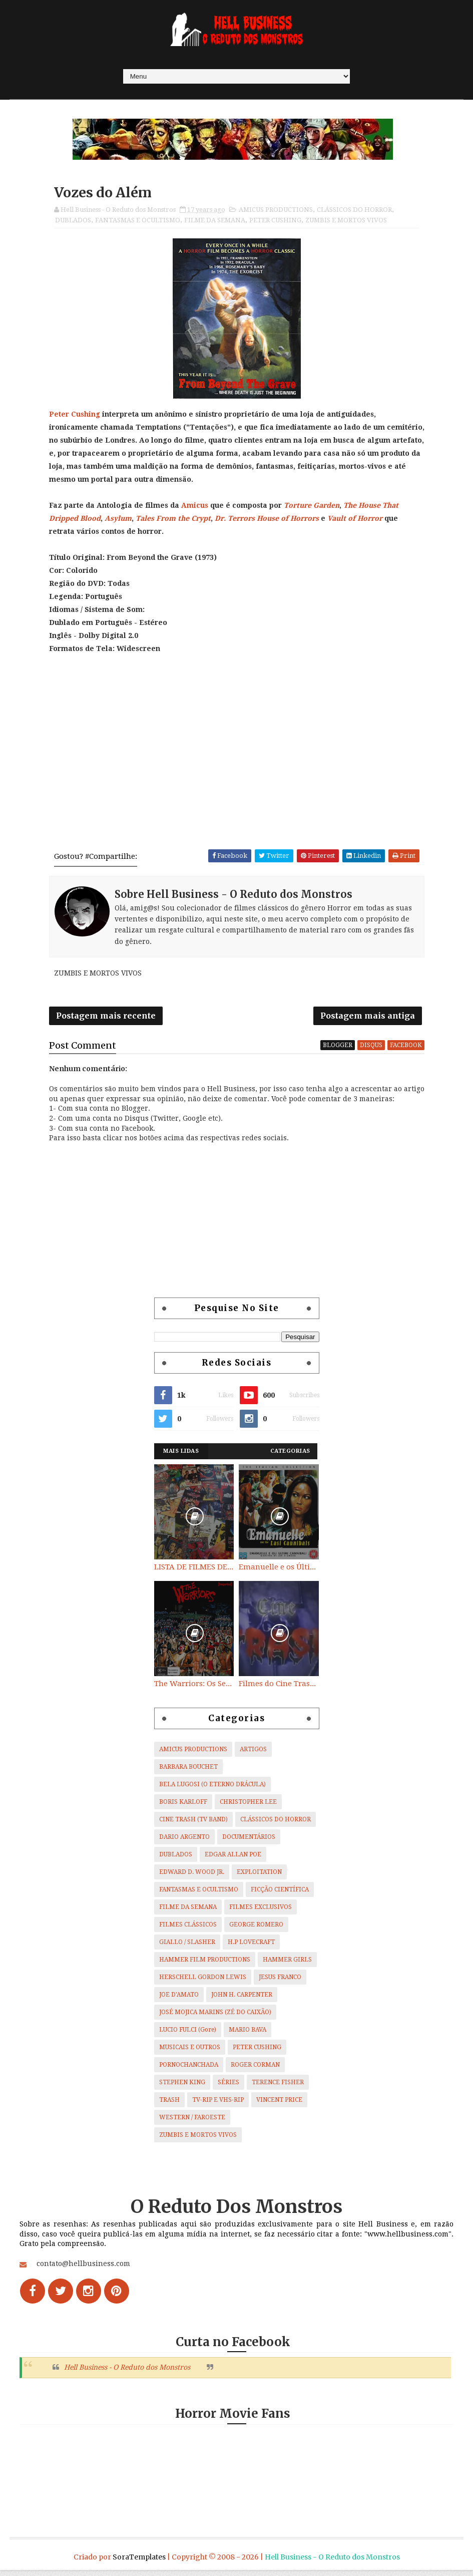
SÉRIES (228, 2087)
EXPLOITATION (259, 1876)
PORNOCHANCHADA (188, 2069)
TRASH (169, 2104)
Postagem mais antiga (367, 1020)
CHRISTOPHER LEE (248, 1806)
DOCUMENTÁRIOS (248, 1841)
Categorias (290, 1456)
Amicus (194, 507)
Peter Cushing (74, 416)
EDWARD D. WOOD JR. (191, 1876)
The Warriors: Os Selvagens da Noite (194, 1688)
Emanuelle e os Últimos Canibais (279, 1572)
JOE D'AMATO (179, 1999)
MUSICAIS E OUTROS (189, 2052)
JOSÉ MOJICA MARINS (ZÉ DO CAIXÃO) (215, 2017)
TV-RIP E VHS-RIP (218, 2104)
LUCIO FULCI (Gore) (187, 2034)
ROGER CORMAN (255, 2069)
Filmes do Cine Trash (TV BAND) (279, 1688)
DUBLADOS (73, 222)
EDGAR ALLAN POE (233, 1859)
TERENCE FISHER (278, 2087)
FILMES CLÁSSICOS (188, 1929)
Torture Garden (311, 507)
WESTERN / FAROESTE (192, 2122)
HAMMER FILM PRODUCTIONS (204, 1964)
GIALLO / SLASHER (187, 1947)
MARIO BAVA (247, 2034)
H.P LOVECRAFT (251, 1947)
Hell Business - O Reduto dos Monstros (127, 2373)
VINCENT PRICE (279, 2104)
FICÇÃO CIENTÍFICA (280, 1894)
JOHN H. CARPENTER (241, 1999)
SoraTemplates (139, 2562)
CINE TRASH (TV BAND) (193, 1824)
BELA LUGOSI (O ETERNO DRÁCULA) (212, 1789)
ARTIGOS (253, 1754)
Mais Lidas (181, 1456)
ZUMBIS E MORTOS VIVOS (346, 222)
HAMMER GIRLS (287, 1964)
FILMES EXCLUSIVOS (260, 1911)
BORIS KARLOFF (183, 1806)
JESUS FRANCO (280, 1982)
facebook (406, 1050)
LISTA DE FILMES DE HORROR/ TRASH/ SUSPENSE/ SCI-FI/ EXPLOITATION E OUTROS (194, 1572)
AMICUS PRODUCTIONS (276, 211)
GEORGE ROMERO (256, 1929)
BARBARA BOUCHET (188, 1771)
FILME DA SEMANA (214, 222)
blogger (337, 1050)
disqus (371, 1050)
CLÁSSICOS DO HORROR (354, 211)
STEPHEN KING (182, 2087)
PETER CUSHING (275, 222)
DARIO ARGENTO (184, 1841)
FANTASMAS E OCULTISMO (137, 222)
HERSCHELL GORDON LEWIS (202, 1982)
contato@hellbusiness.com (83, 2269)
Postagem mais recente (106, 1020)
